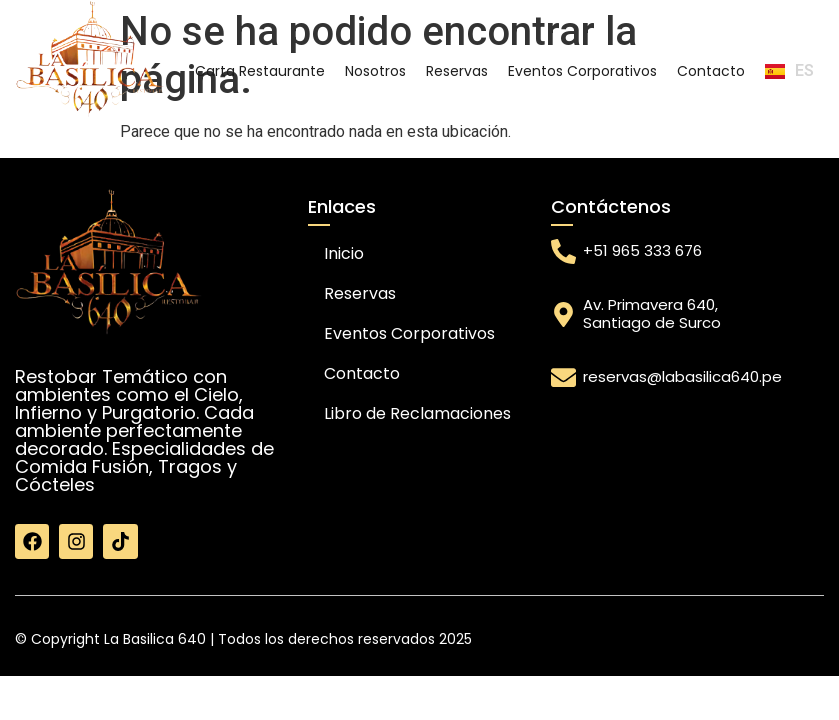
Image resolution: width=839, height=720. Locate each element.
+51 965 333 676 (642, 250)
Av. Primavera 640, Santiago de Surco (652, 313)
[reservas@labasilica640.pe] (563, 377)
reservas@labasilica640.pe (682, 376)
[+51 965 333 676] (563, 251)
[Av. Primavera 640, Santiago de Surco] (563, 314)
